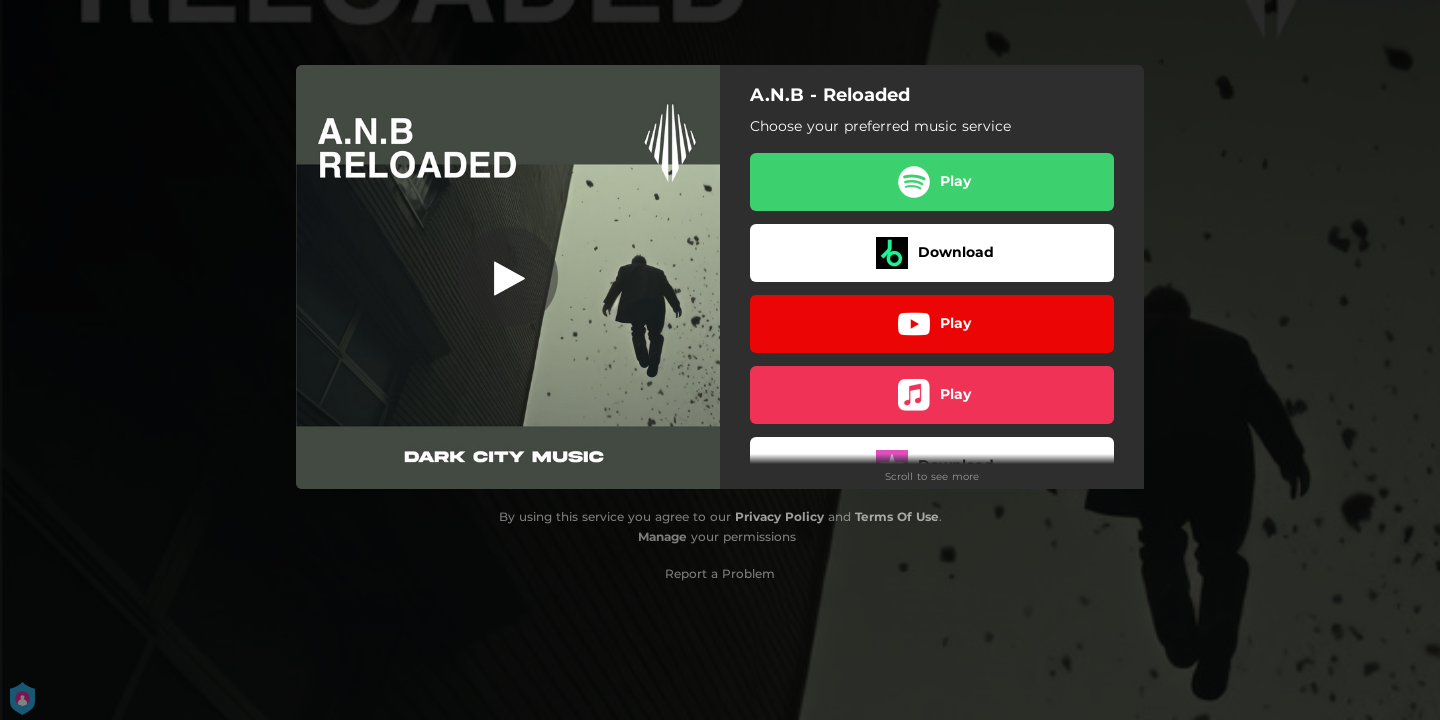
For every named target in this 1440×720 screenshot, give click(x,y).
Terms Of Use (897, 516)
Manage (662, 536)
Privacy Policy (779, 516)
